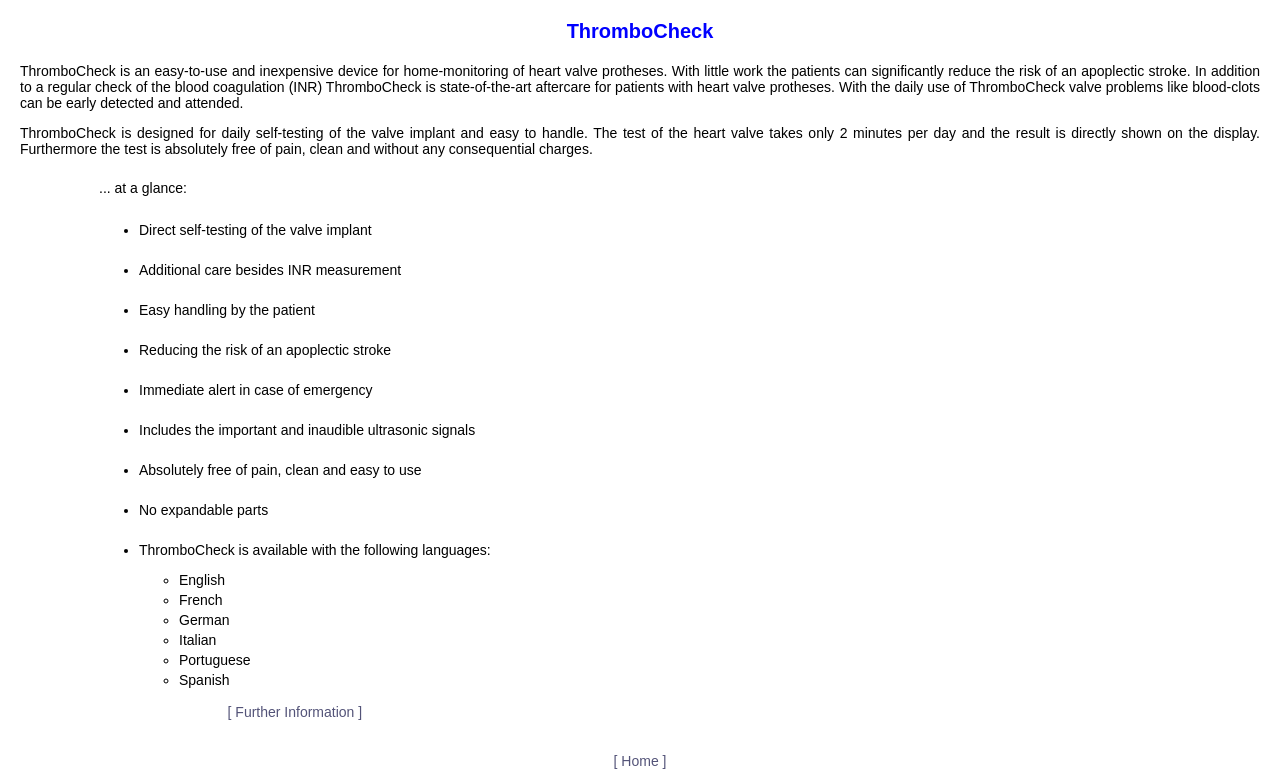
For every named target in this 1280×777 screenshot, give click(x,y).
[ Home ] (640, 761)
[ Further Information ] (295, 712)
